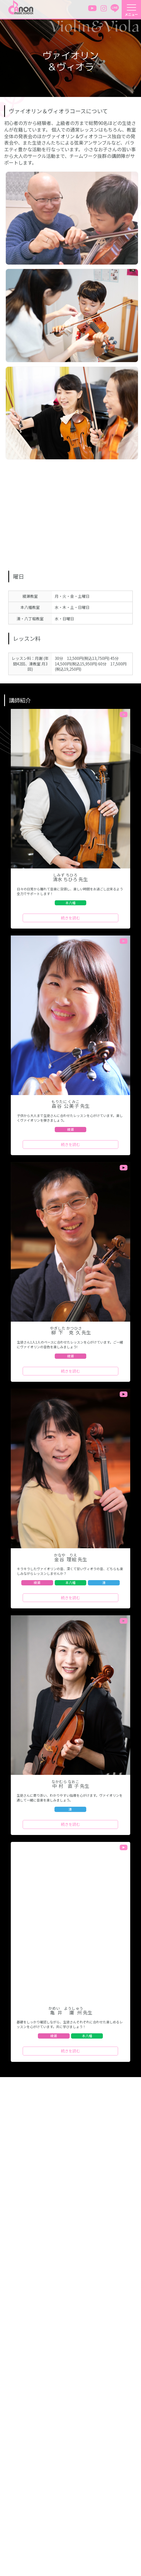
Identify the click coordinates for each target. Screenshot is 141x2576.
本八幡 (70, 902)
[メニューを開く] (131, 9)
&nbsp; (70, 511)
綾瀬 (70, 1129)
